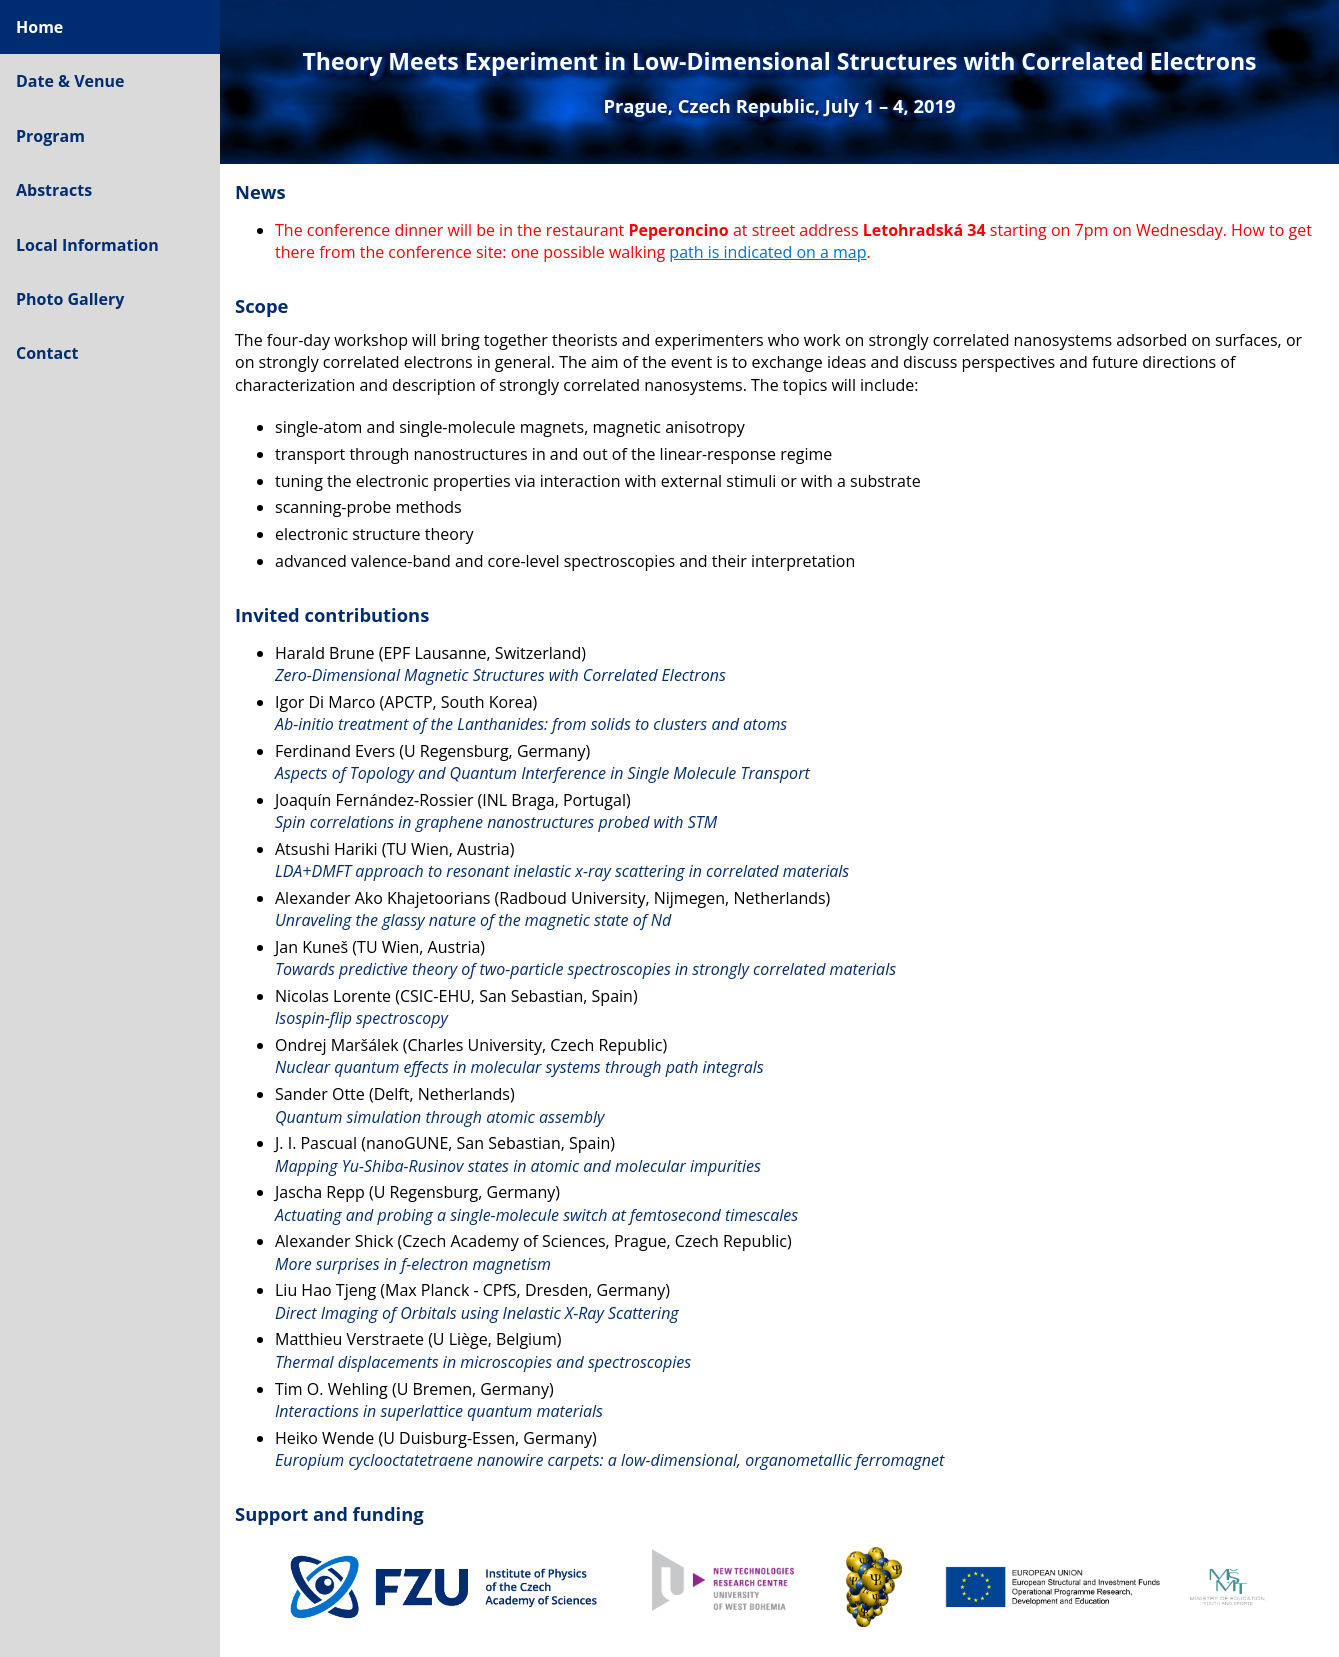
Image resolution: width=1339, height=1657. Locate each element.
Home (39, 27)
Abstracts (54, 190)
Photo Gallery (70, 299)
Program (50, 136)
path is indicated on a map (767, 252)
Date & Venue (70, 81)
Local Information (87, 245)
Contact (47, 353)
